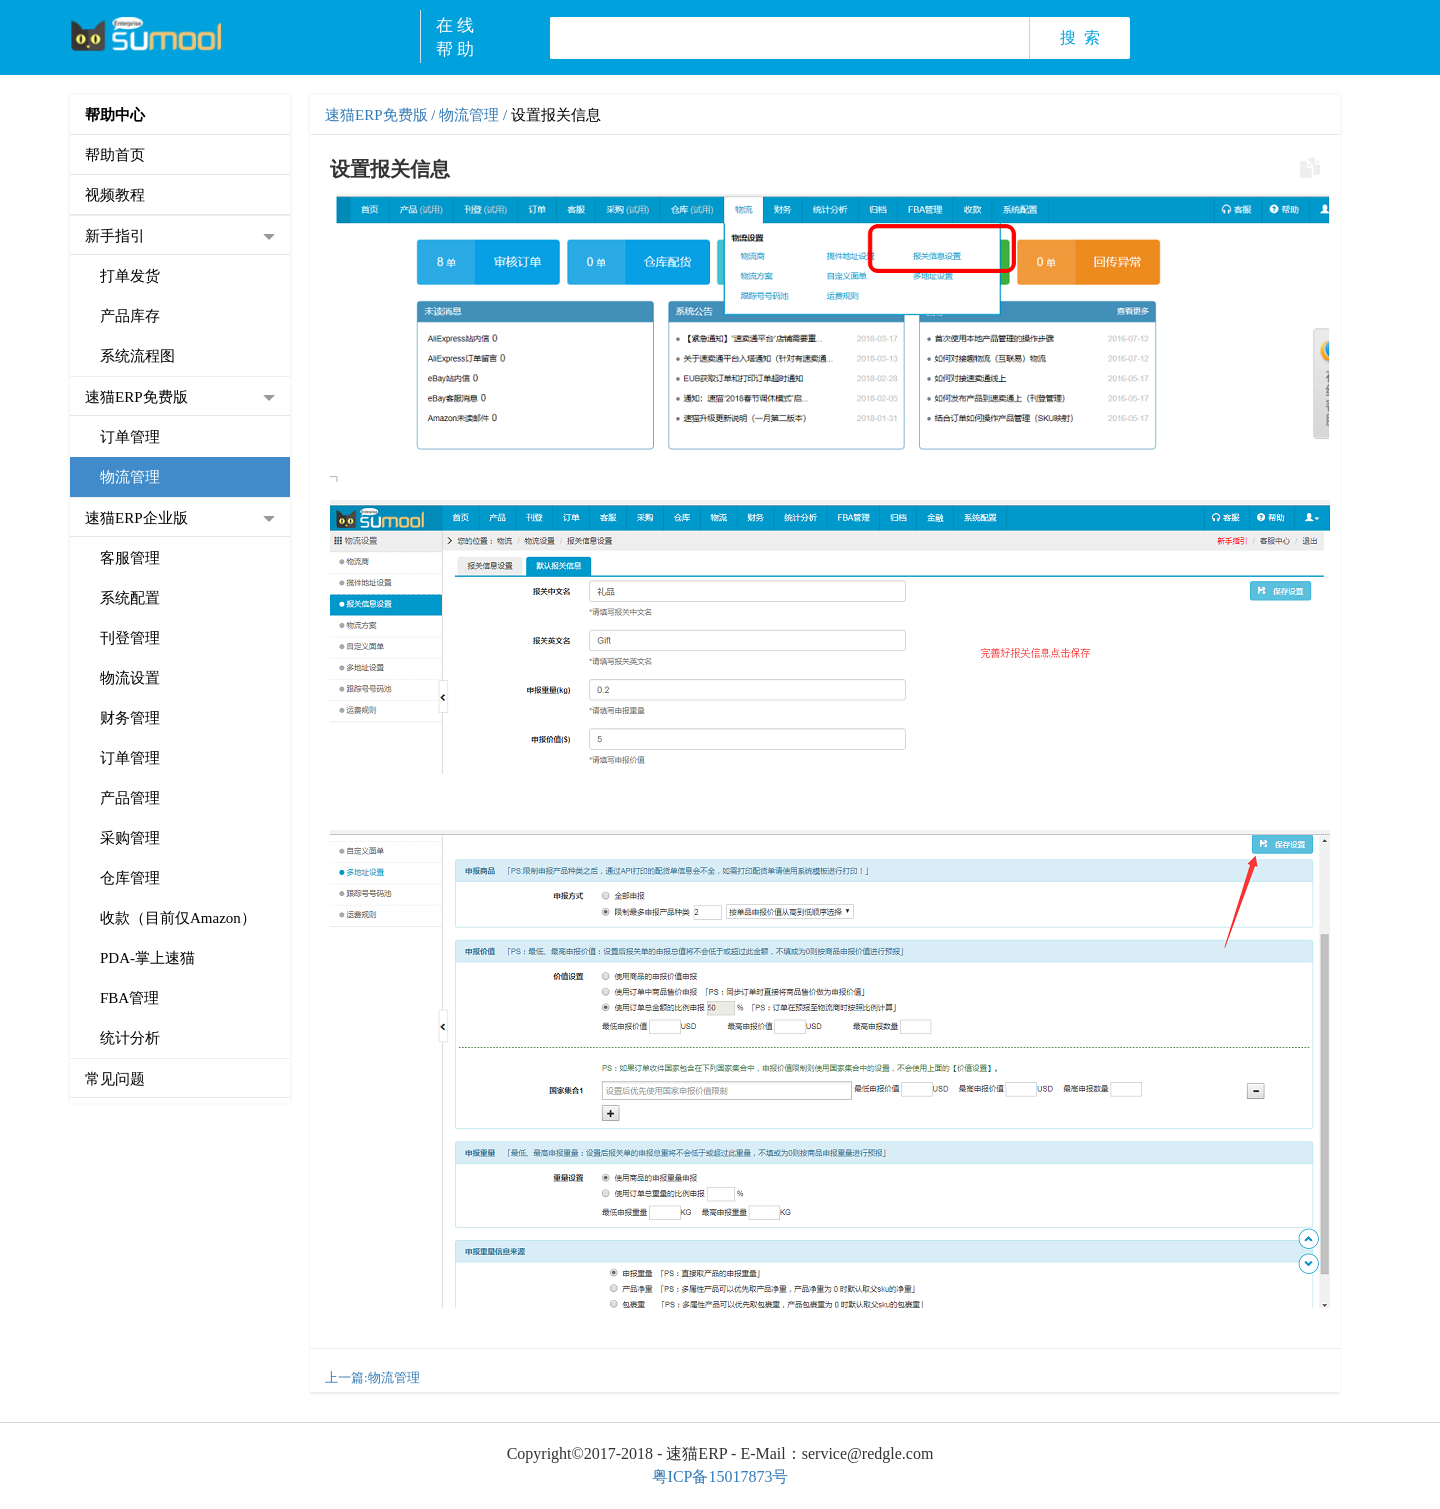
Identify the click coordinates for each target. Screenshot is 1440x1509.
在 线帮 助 (455, 37)
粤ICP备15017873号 (720, 1476)
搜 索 (1080, 37)
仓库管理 (130, 878)
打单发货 (130, 276)
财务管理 (130, 718)
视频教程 (115, 195)
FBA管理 (129, 998)
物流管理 (130, 477)
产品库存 (130, 316)
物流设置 (130, 678)
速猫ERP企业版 (136, 518)
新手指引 (115, 236)
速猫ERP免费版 (136, 397)
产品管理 (130, 798)
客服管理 (130, 558)
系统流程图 (137, 356)
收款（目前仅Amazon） (178, 918)
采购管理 (130, 838)
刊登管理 (130, 638)
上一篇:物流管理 (372, 1377)
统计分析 (130, 1038)
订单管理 (130, 437)
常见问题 (115, 1079)
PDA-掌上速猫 (147, 958)
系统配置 (130, 598)
